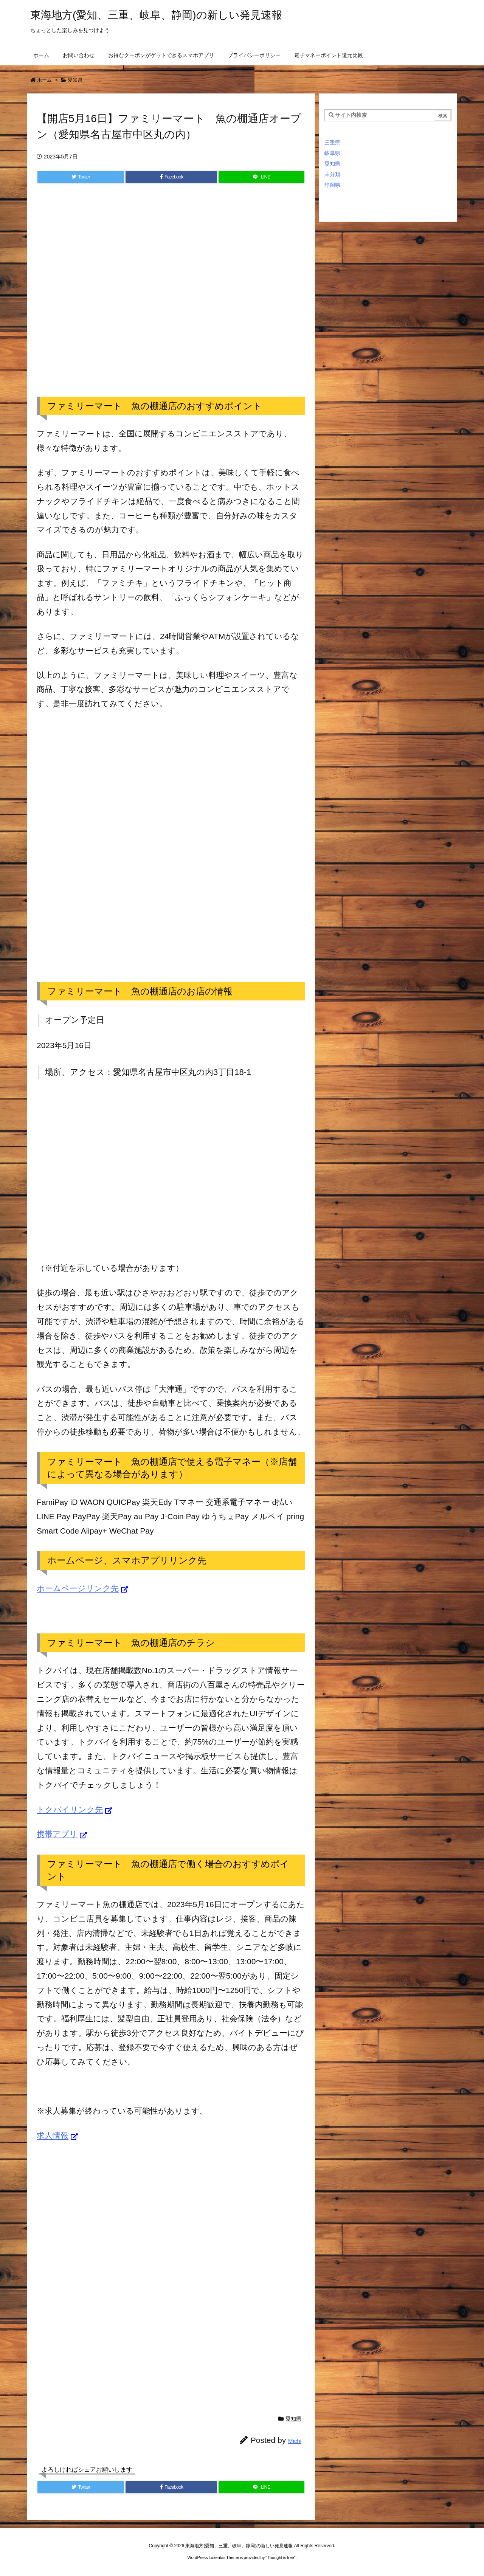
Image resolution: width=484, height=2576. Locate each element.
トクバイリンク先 (70, 1809)
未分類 (332, 174)
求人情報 (52, 2135)
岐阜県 (332, 153)
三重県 (332, 143)
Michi (294, 2441)
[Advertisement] (171, 297)
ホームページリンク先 (78, 1588)
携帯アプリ (57, 1834)
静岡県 (332, 185)
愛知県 (75, 80)
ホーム (44, 80)
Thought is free (280, 2557)
